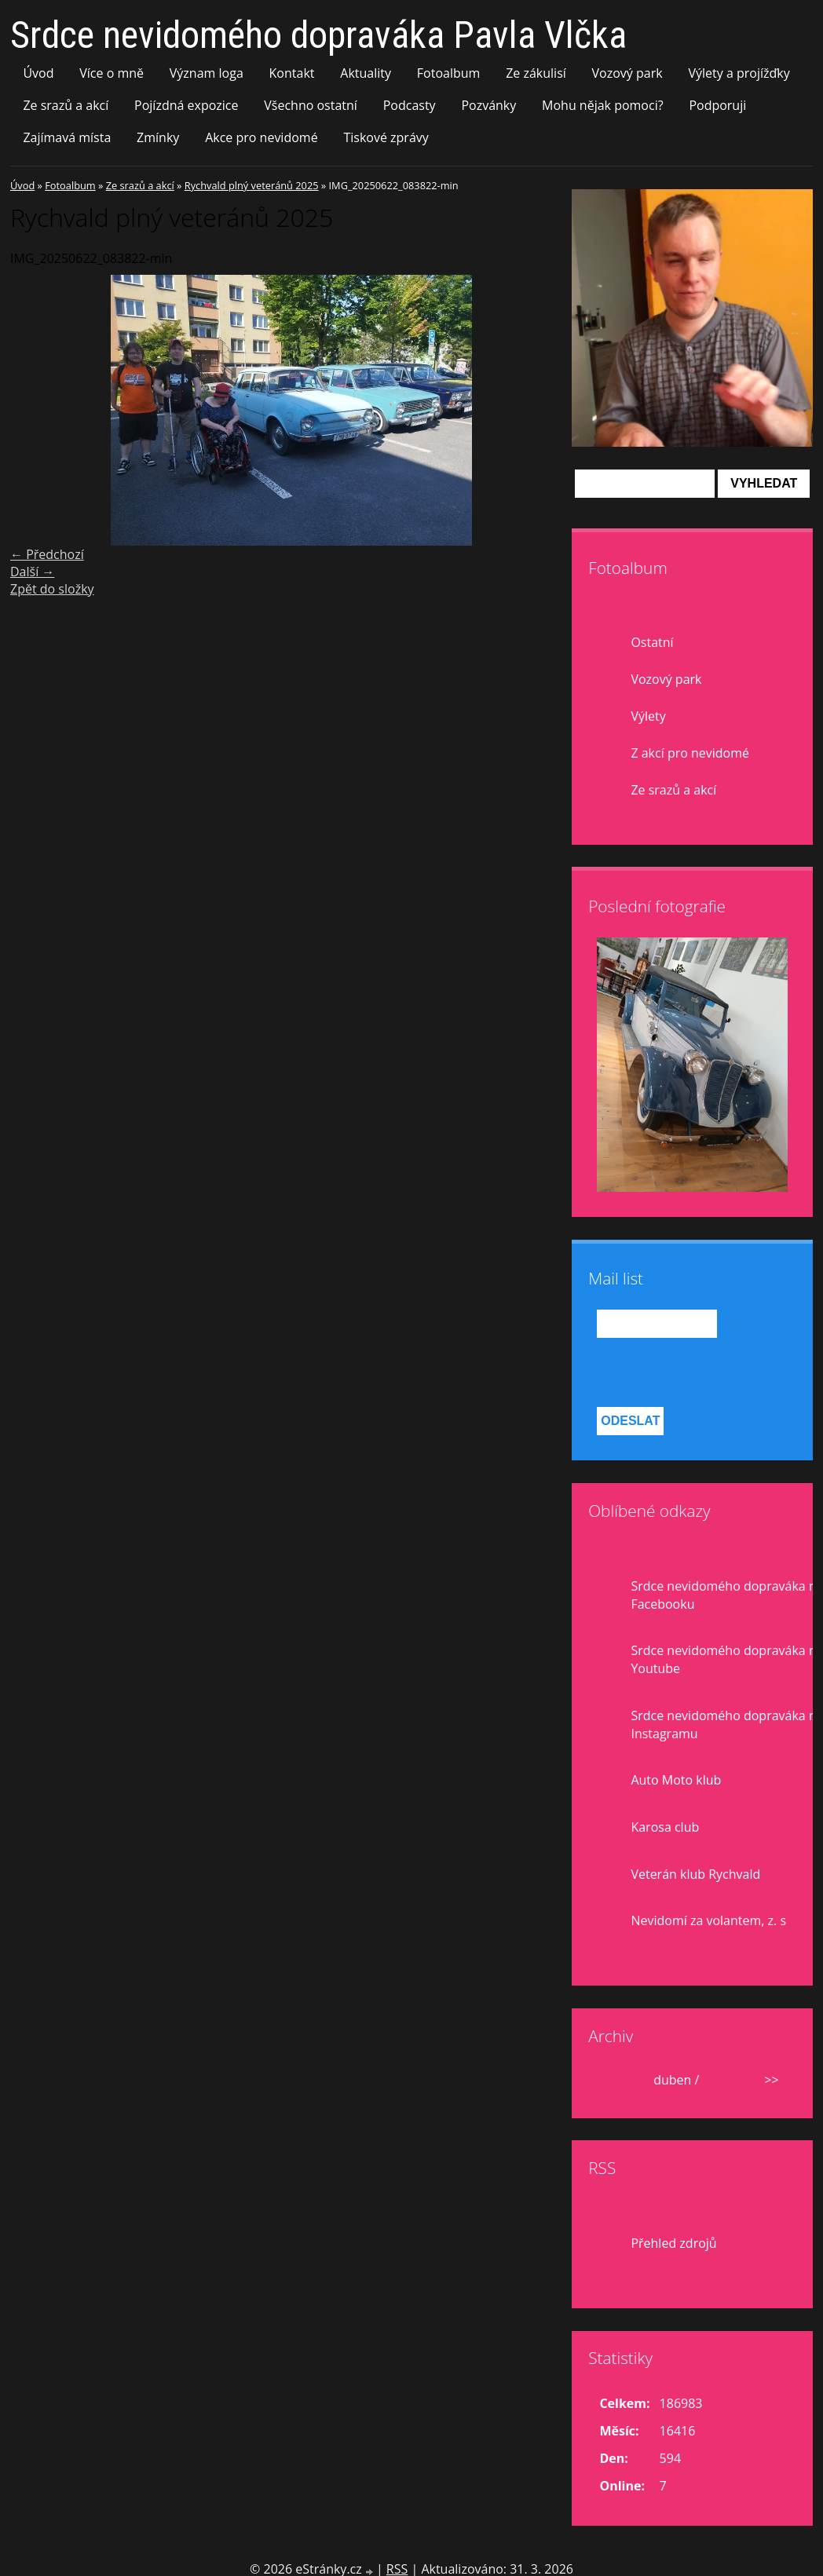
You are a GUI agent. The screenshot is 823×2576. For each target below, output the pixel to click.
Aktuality (365, 73)
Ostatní (652, 642)
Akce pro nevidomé (261, 137)
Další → (32, 571)
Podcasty (409, 105)
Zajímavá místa (67, 137)
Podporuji (717, 105)
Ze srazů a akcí (65, 105)
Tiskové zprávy (385, 137)
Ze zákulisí (536, 73)
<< (613, 2079)
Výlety (648, 716)
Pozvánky (488, 105)
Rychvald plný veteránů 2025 (252, 185)
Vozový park (627, 73)
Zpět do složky (52, 588)
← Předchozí (47, 554)
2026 (717, 2079)
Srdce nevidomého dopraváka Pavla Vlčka (318, 35)
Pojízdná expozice (186, 105)
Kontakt (292, 73)
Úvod (38, 73)
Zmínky (158, 137)
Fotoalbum (449, 73)
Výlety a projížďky (738, 73)
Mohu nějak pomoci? (603, 105)
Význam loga (206, 73)
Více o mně (111, 73)
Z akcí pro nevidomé (690, 753)
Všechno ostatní (310, 105)
